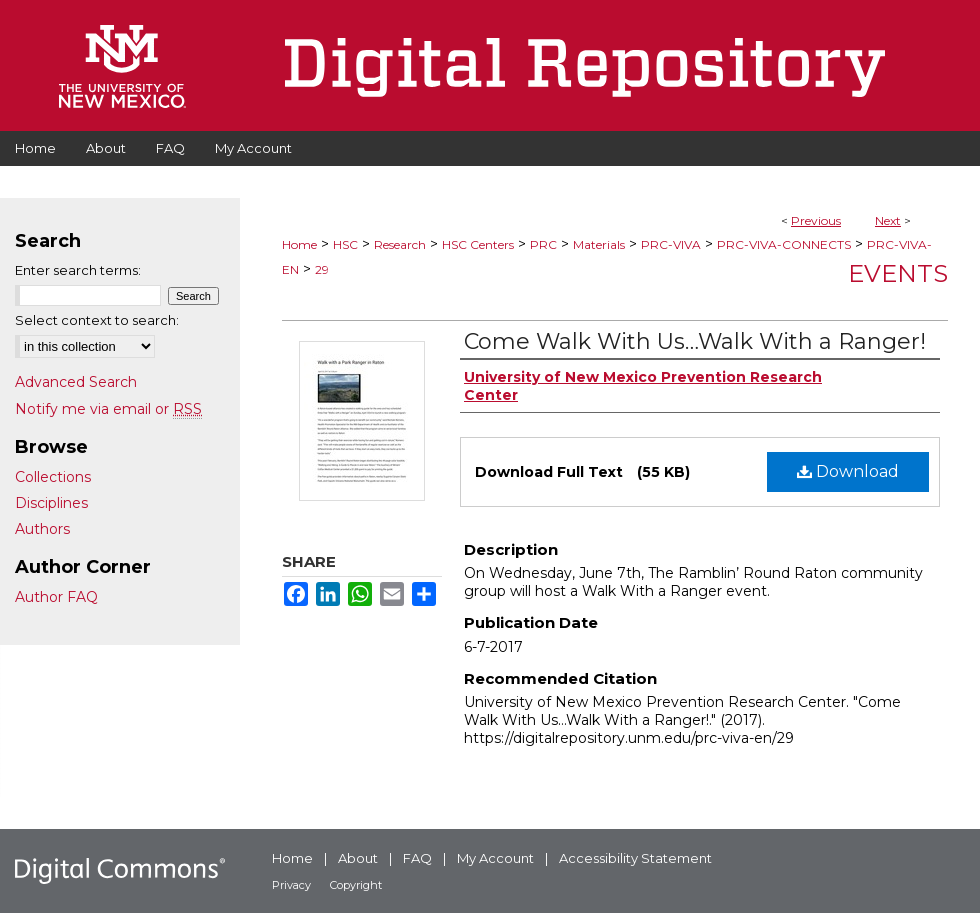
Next (888, 220)
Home (299, 244)
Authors (42, 529)
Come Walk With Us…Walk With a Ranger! (695, 341)
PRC (543, 244)
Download (848, 471)
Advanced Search (76, 382)
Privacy (291, 885)
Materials (599, 244)
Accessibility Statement (635, 858)
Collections (53, 477)
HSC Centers (478, 244)
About (358, 858)
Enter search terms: (78, 270)
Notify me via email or (108, 409)
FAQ (417, 858)
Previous (816, 220)
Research (400, 244)
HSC (345, 244)
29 (322, 269)
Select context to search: (97, 320)
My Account (495, 858)
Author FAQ (56, 597)
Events (898, 273)
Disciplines (51, 503)
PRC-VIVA (671, 244)
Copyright (356, 885)
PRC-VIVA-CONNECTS (784, 244)
